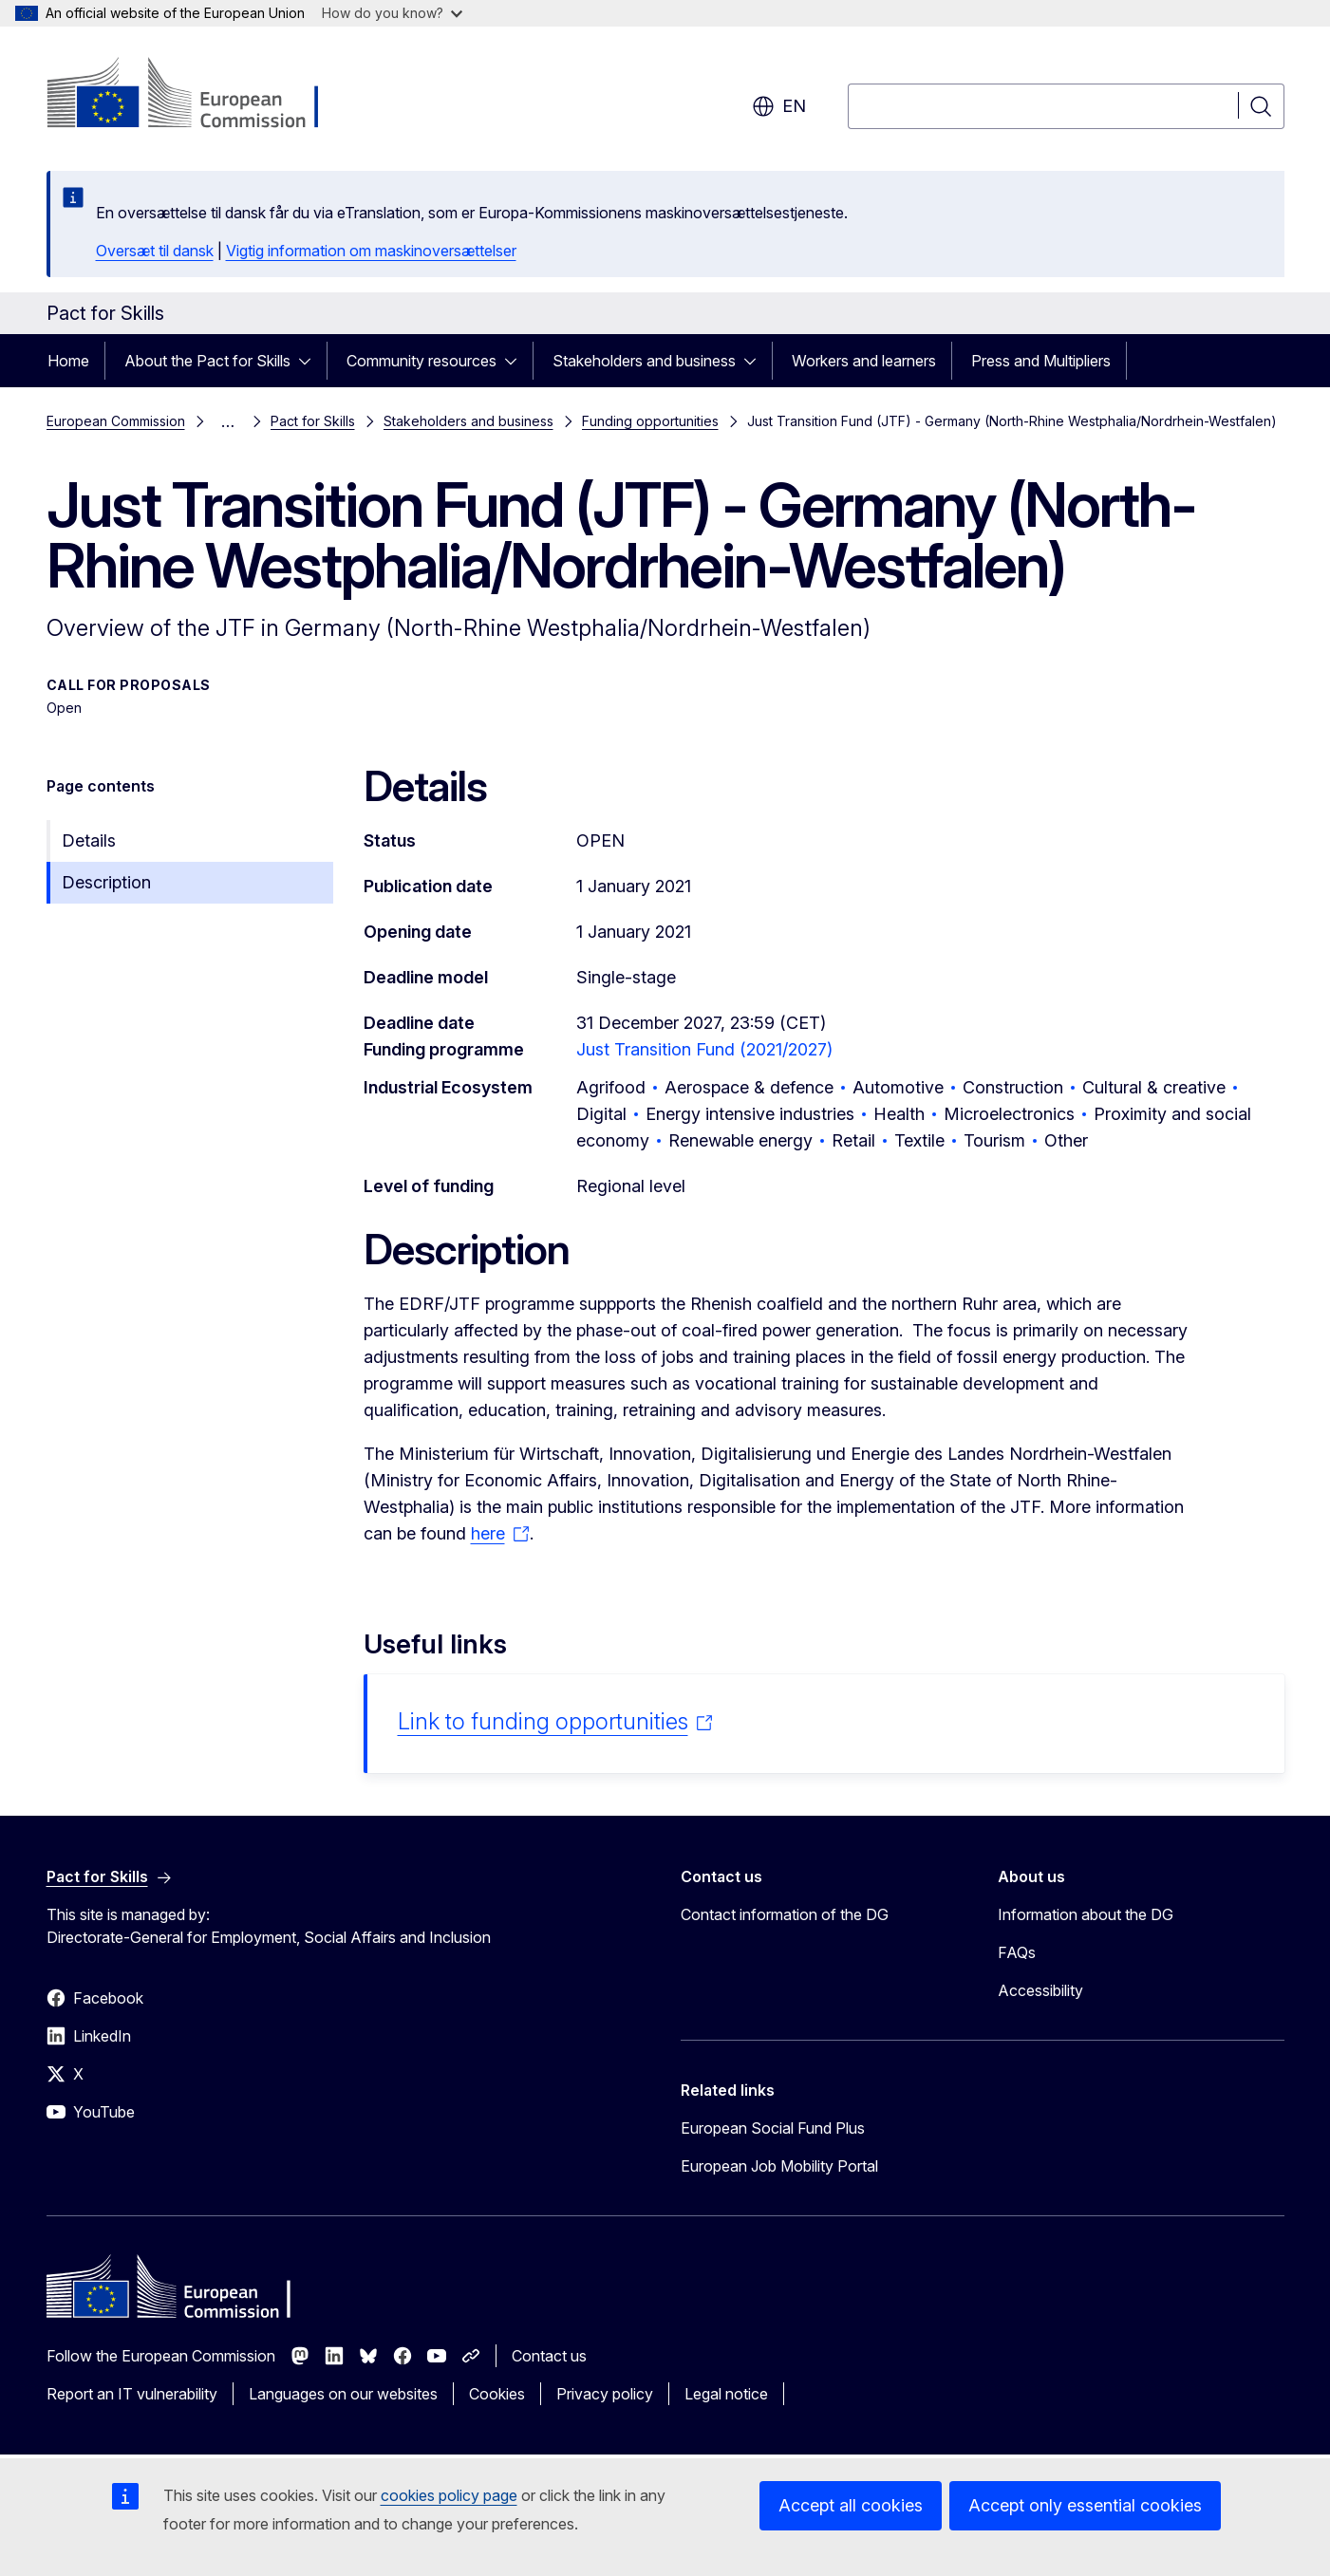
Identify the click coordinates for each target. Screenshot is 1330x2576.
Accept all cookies (850, 2505)
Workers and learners (864, 360)
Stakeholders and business (644, 360)
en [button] (779, 106)
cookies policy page (449, 2495)
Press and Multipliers (1041, 360)
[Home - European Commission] (200, 95)
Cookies (497, 2393)
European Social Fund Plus (773, 2128)
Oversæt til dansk (155, 250)
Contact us (549, 2355)
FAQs (1017, 1952)
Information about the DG (1085, 1914)
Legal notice (726, 2393)
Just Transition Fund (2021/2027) (704, 1049)
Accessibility (1040, 1990)
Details (89, 840)
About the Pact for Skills (207, 360)
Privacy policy (604, 2393)
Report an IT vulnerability (132, 2393)
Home (68, 360)
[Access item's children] (310, 360)
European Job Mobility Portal (779, 2165)
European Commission (116, 421)
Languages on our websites (343, 2393)
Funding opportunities (650, 421)
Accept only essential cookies (1085, 2505)
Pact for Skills (313, 421)
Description (106, 882)
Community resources (421, 360)
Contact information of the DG (785, 1914)
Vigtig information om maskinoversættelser (371, 250)
